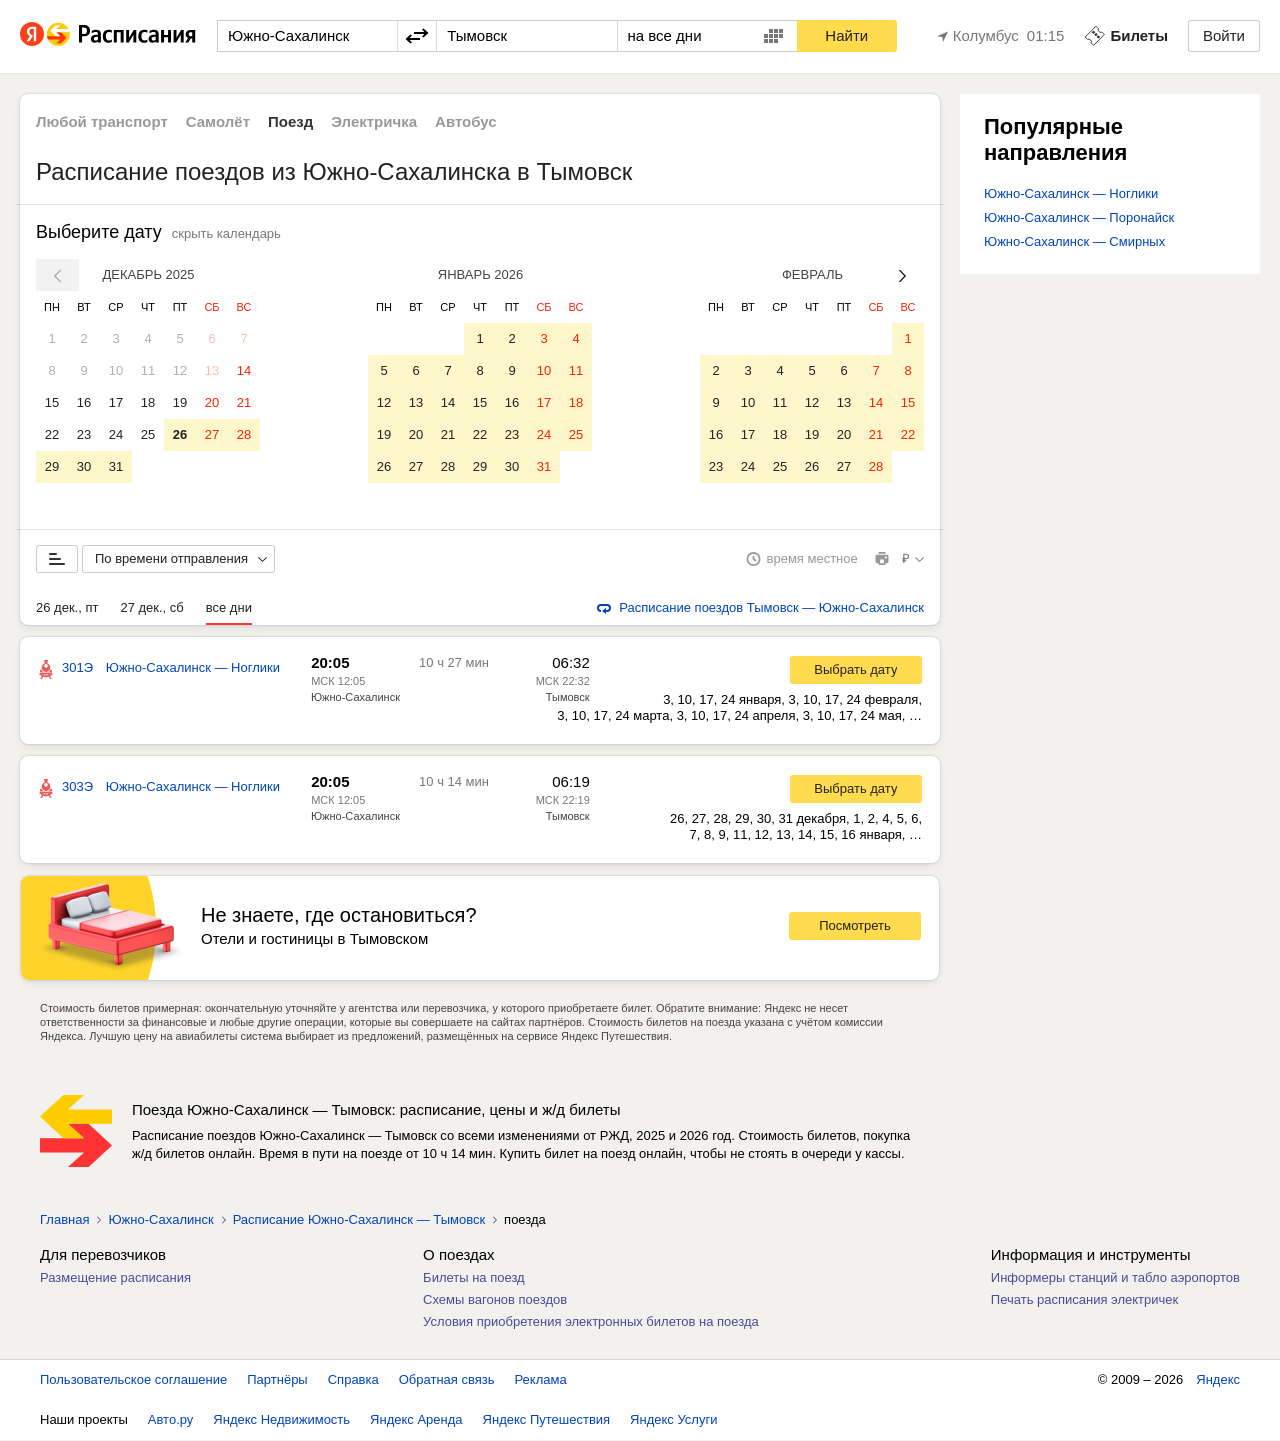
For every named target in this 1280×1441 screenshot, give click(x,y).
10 (116, 370)
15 (52, 402)
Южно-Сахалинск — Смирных (1074, 241)
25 (148, 434)
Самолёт (218, 121)
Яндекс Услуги (673, 1420)
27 (212, 434)
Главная (64, 1220)
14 (244, 370)
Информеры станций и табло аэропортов (1115, 1278)
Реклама (541, 1380)
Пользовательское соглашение (133, 1380)
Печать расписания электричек (1084, 1300)
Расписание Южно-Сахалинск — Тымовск (359, 1220)
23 (84, 434)
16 (84, 402)
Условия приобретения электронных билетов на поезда (591, 1322)
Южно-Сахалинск (355, 698)
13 (212, 370)
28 (244, 434)
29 (52, 466)
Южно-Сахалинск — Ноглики (1071, 193)
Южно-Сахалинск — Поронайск (1079, 217)
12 (180, 370)
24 (116, 434)
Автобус (466, 121)
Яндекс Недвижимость (281, 1420)
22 (52, 434)
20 (212, 402)
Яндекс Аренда (416, 1420)
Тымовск (568, 698)
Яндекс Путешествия (547, 1420)
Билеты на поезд (474, 1278)
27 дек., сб (151, 608)
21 (244, 402)
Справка (353, 1380)
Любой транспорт (102, 121)
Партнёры (277, 1380)
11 (148, 370)
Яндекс (1218, 1380)
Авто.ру (171, 1420)
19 (180, 402)
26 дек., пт (67, 608)
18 (148, 402)
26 (180, 434)
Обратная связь (447, 1380)
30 (84, 466)
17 (116, 402)
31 (116, 466)
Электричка (374, 121)
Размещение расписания (115, 1278)
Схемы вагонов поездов (495, 1300)
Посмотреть (855, 926)
